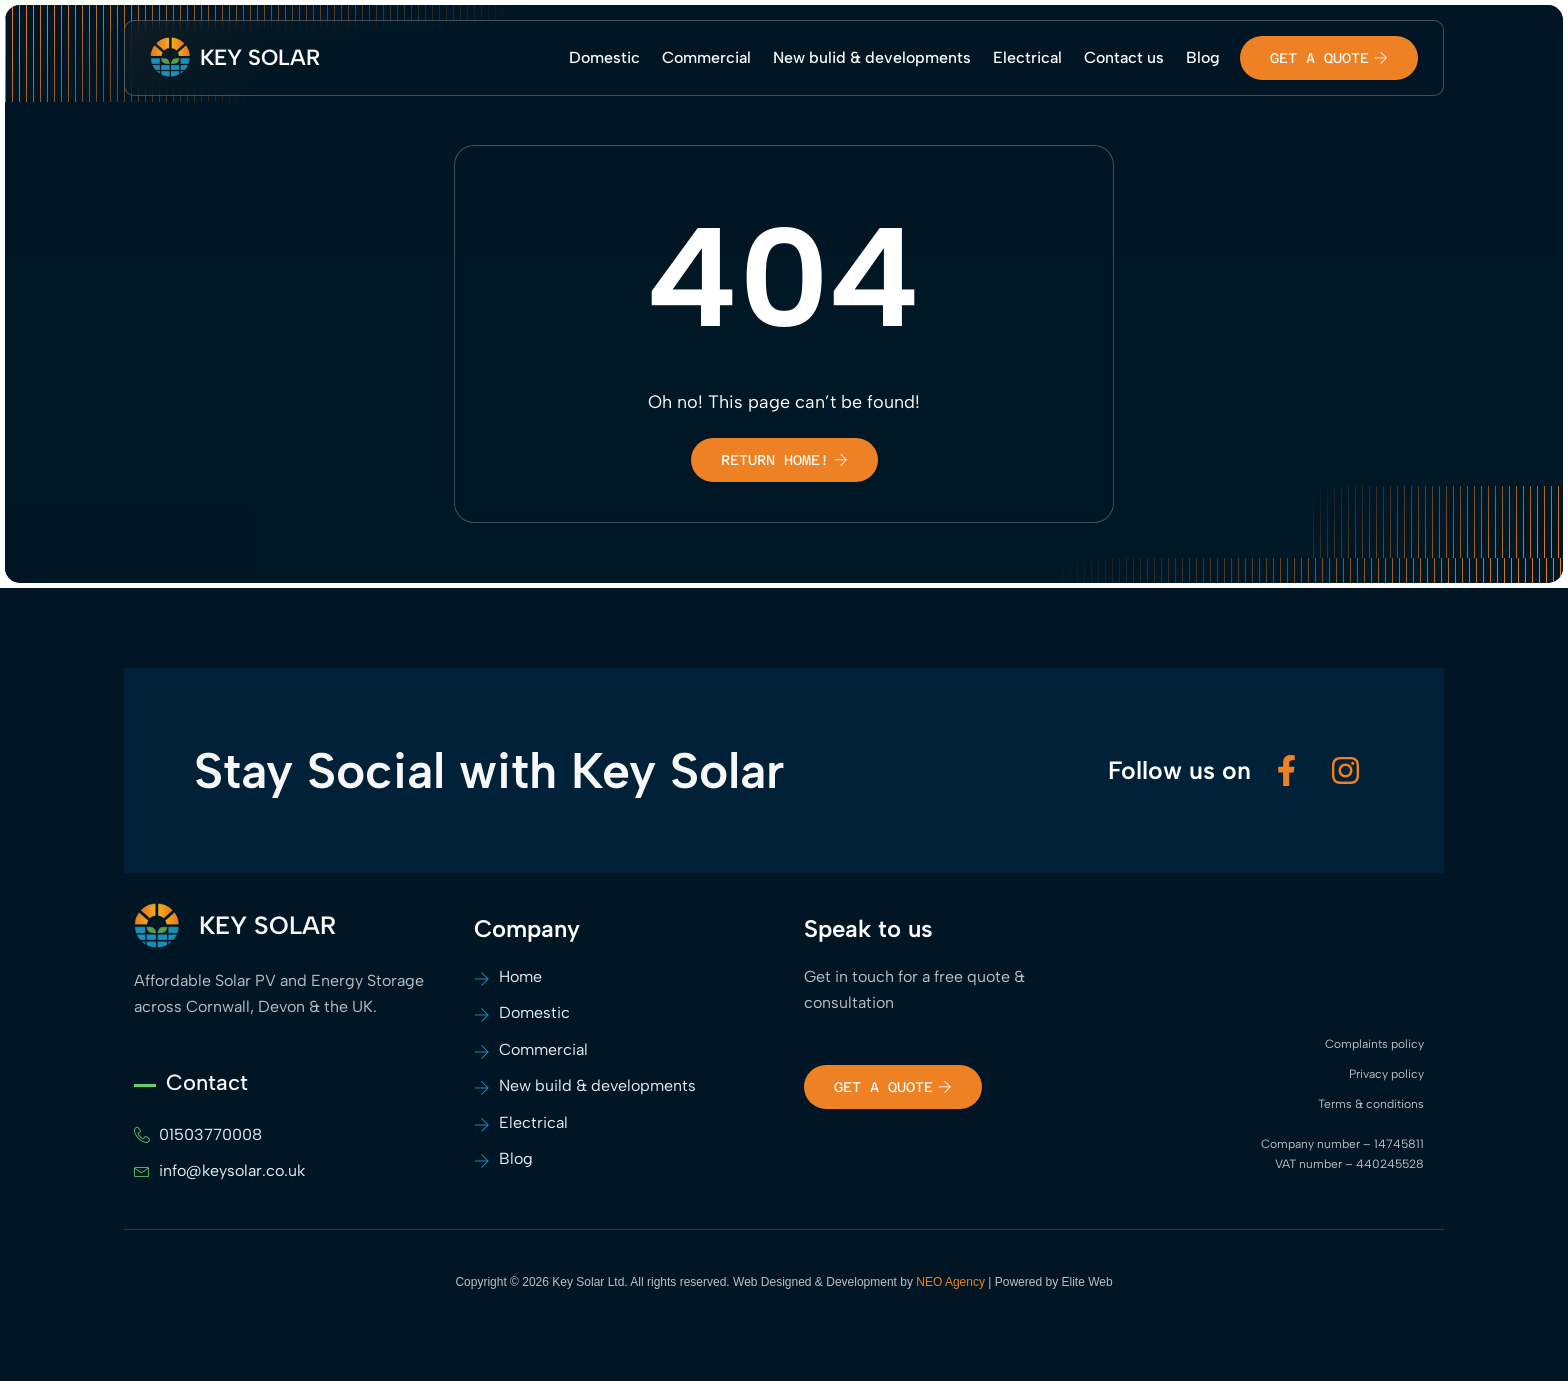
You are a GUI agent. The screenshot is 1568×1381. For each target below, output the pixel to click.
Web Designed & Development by (860, 1282)
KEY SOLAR (260, 57)
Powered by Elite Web (1054, 1282)
